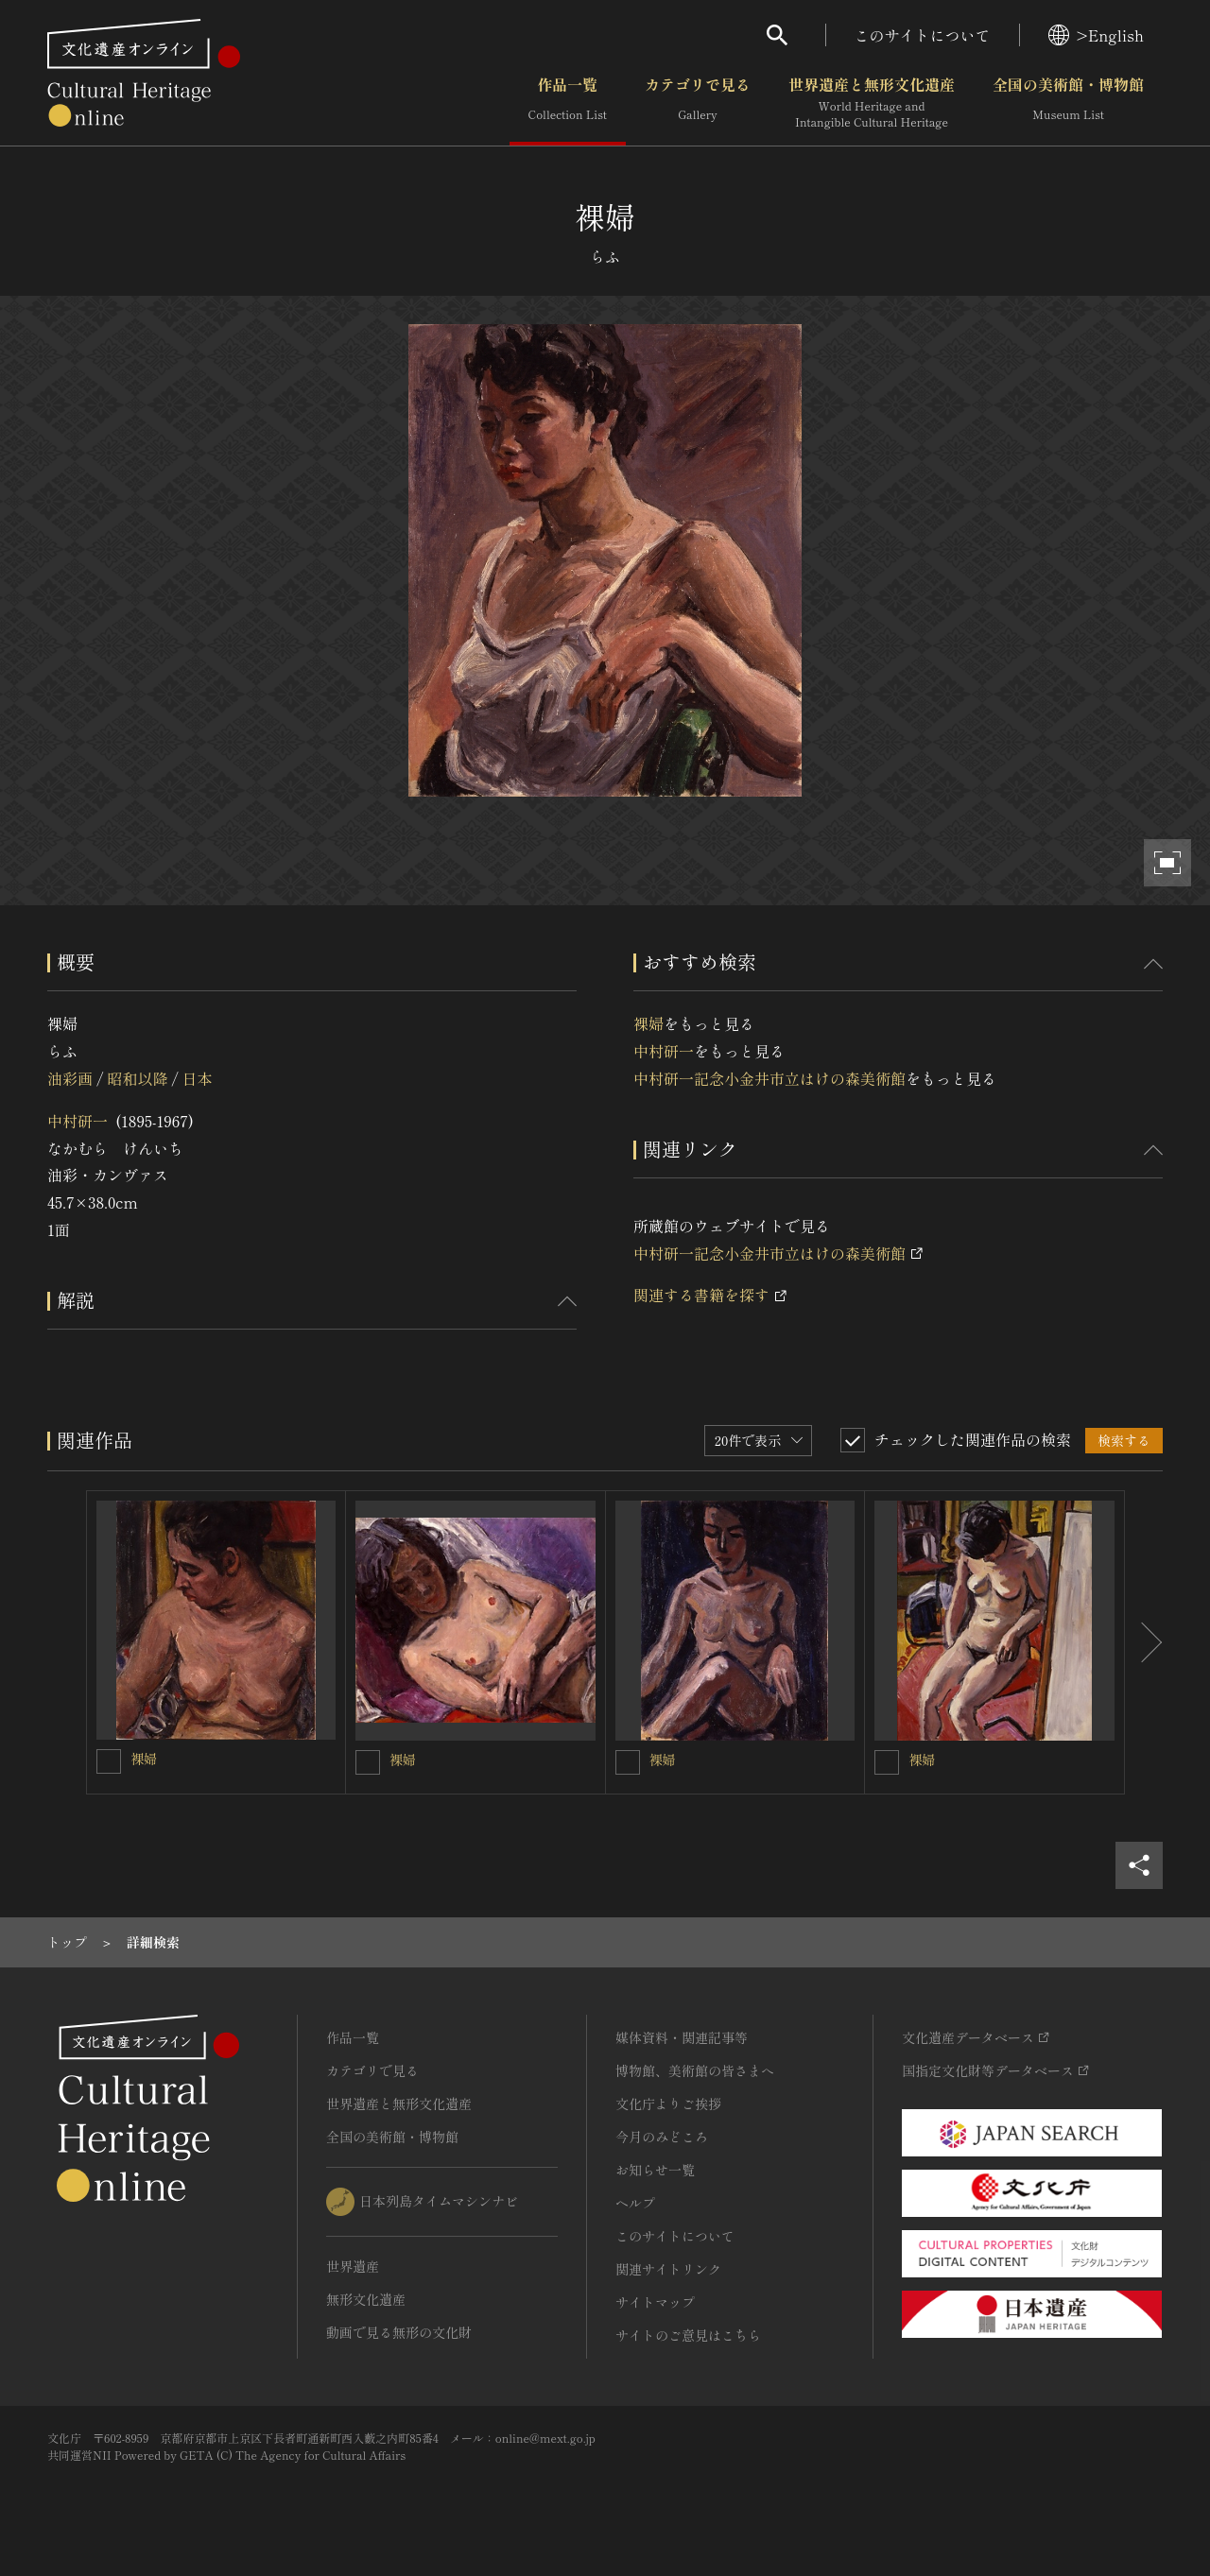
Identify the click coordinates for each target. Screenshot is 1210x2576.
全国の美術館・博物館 (1068, 103)
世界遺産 (352, 2266)
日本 (197, 1078)
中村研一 (77, 1120)
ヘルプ (635, 2202)
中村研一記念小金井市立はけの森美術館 (769, 1078)
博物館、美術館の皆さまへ (694, 2070)
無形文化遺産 (366, 2299)
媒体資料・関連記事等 (681, 2037)
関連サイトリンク (668, 2268)
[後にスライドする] (1144, 1642)
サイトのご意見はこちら (688, 2335)
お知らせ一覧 (655, 2169)
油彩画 (70, 1078)
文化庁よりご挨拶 (668, 2103)
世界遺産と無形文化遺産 (871, 103)
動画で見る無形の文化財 (399, 2332)
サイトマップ (655, 2302)
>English (1096, 35)
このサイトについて (923, 35)
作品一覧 (567, 103)
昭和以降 (137, 1078)
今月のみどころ (661, 2136)
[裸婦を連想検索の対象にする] (108, 1761)
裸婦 (648, 1023)
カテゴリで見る (698, 103)
